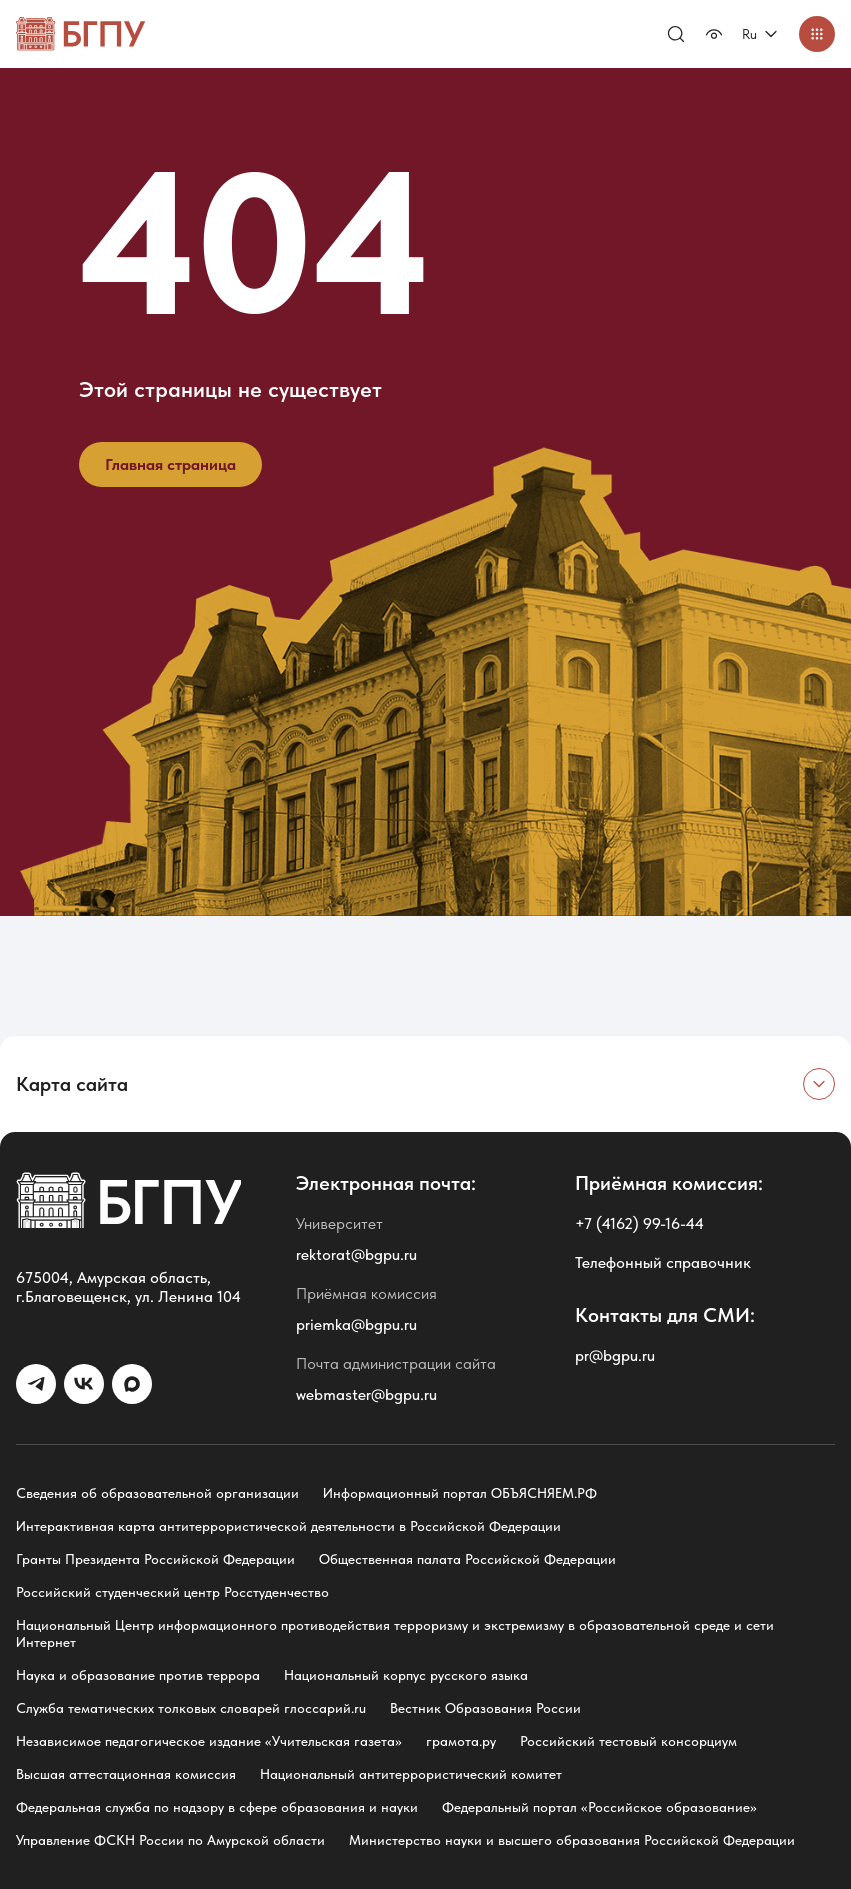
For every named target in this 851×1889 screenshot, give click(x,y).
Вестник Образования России (485, 1708)
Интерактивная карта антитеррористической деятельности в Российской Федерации (288, 1526)
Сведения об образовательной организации (157, 1493)
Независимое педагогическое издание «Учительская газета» (209, 1741)
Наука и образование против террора (138, 1675)
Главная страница (170, 464)
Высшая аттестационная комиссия (126, 1774)
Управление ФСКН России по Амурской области (170, 1840)
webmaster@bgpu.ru (366, 1394)
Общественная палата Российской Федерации (467, 1559)
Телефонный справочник (663, 1262)
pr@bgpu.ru (615, 1355)
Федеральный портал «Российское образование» (599, 1807)
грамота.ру (461, 1741)
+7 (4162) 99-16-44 (639, 1223)
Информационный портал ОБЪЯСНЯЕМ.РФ (460, 1493)
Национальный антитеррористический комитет (411, 1774)
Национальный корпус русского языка (406, 1675)
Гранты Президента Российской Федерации (155, 1559)
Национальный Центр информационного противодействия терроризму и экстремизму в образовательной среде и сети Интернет (395, 1633)
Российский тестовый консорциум (628, 1741)
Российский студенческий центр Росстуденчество (172, 1592)
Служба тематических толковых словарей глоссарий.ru (191, 1708)
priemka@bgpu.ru (356, 1324)
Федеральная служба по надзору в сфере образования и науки (217, 1807)
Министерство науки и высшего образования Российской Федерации (572, 1840)
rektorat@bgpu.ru (356, 1254)
